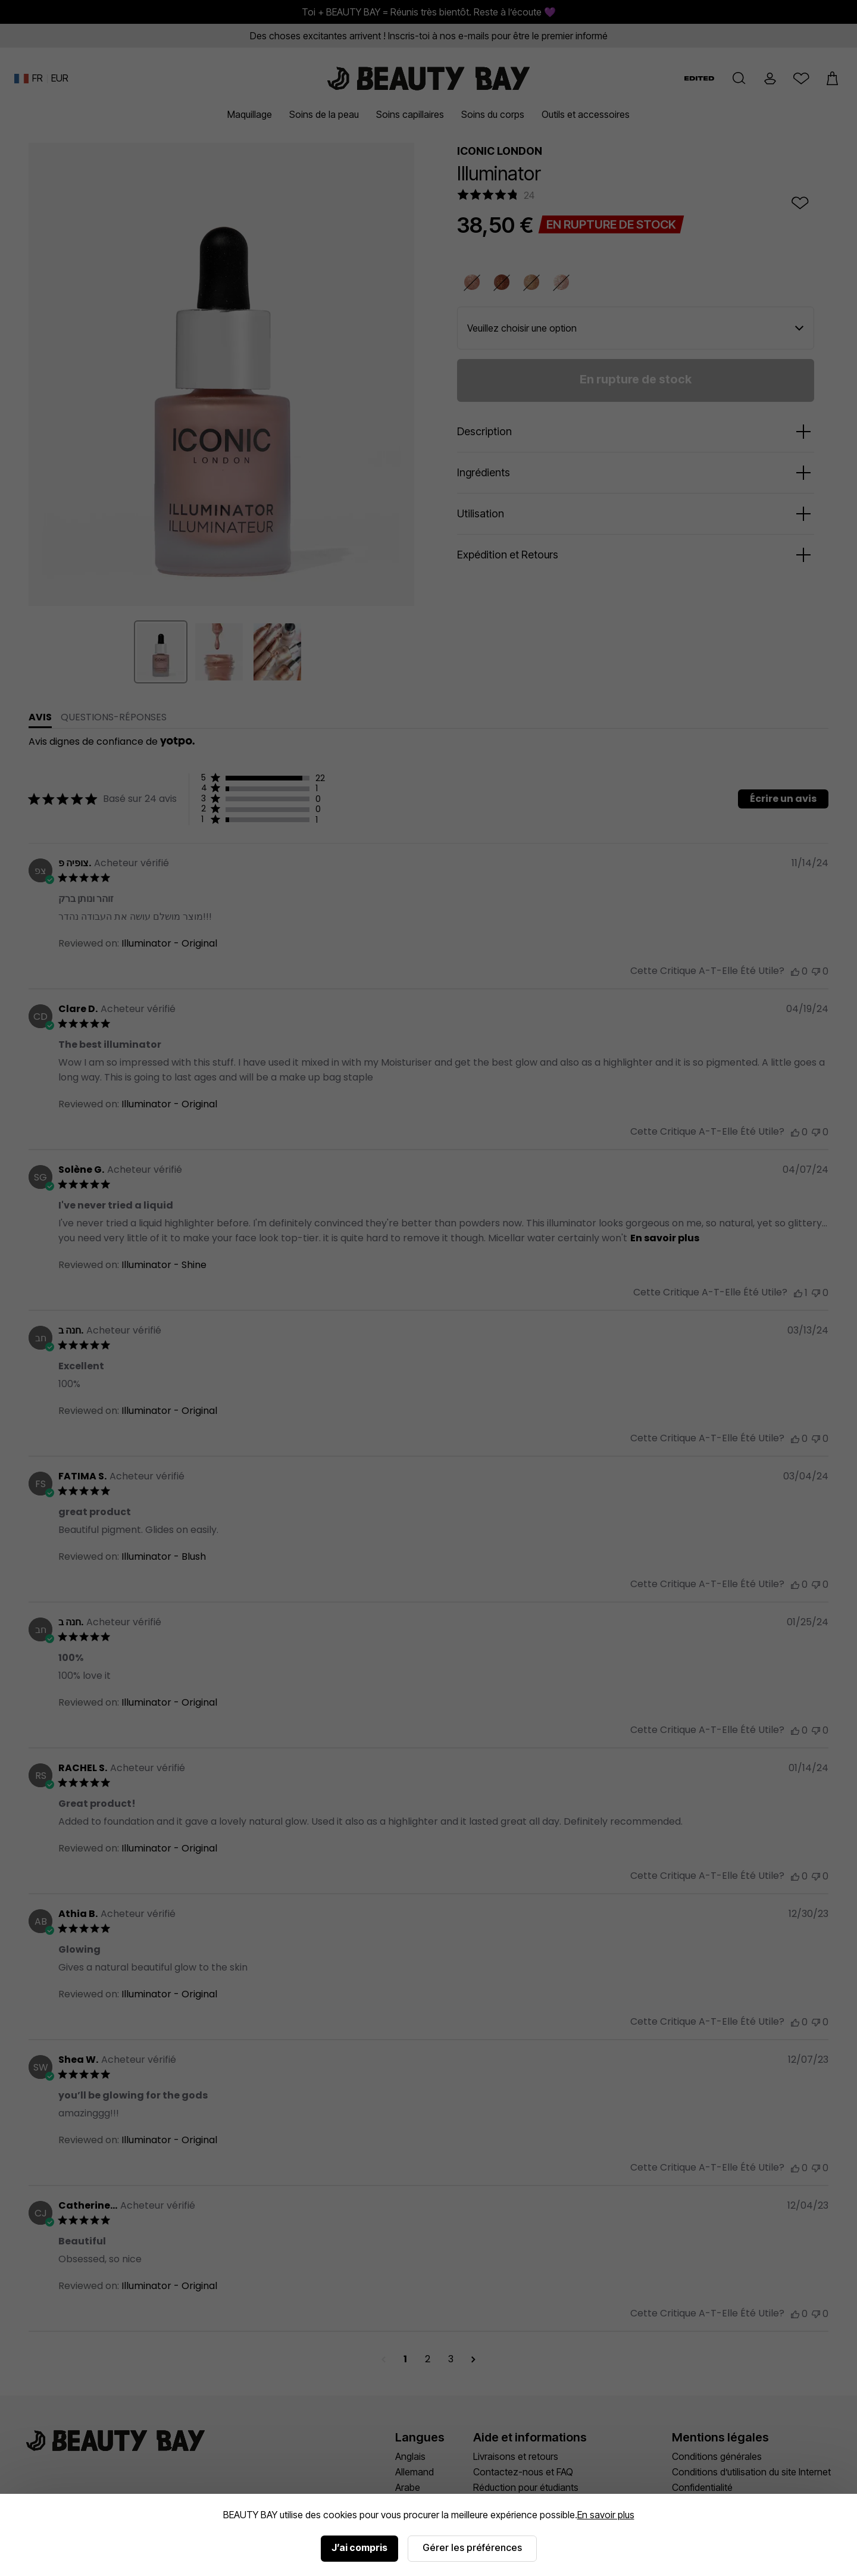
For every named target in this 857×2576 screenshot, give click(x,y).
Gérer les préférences (472, 2547)
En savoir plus (605, 2515)
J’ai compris (359, 2547)
